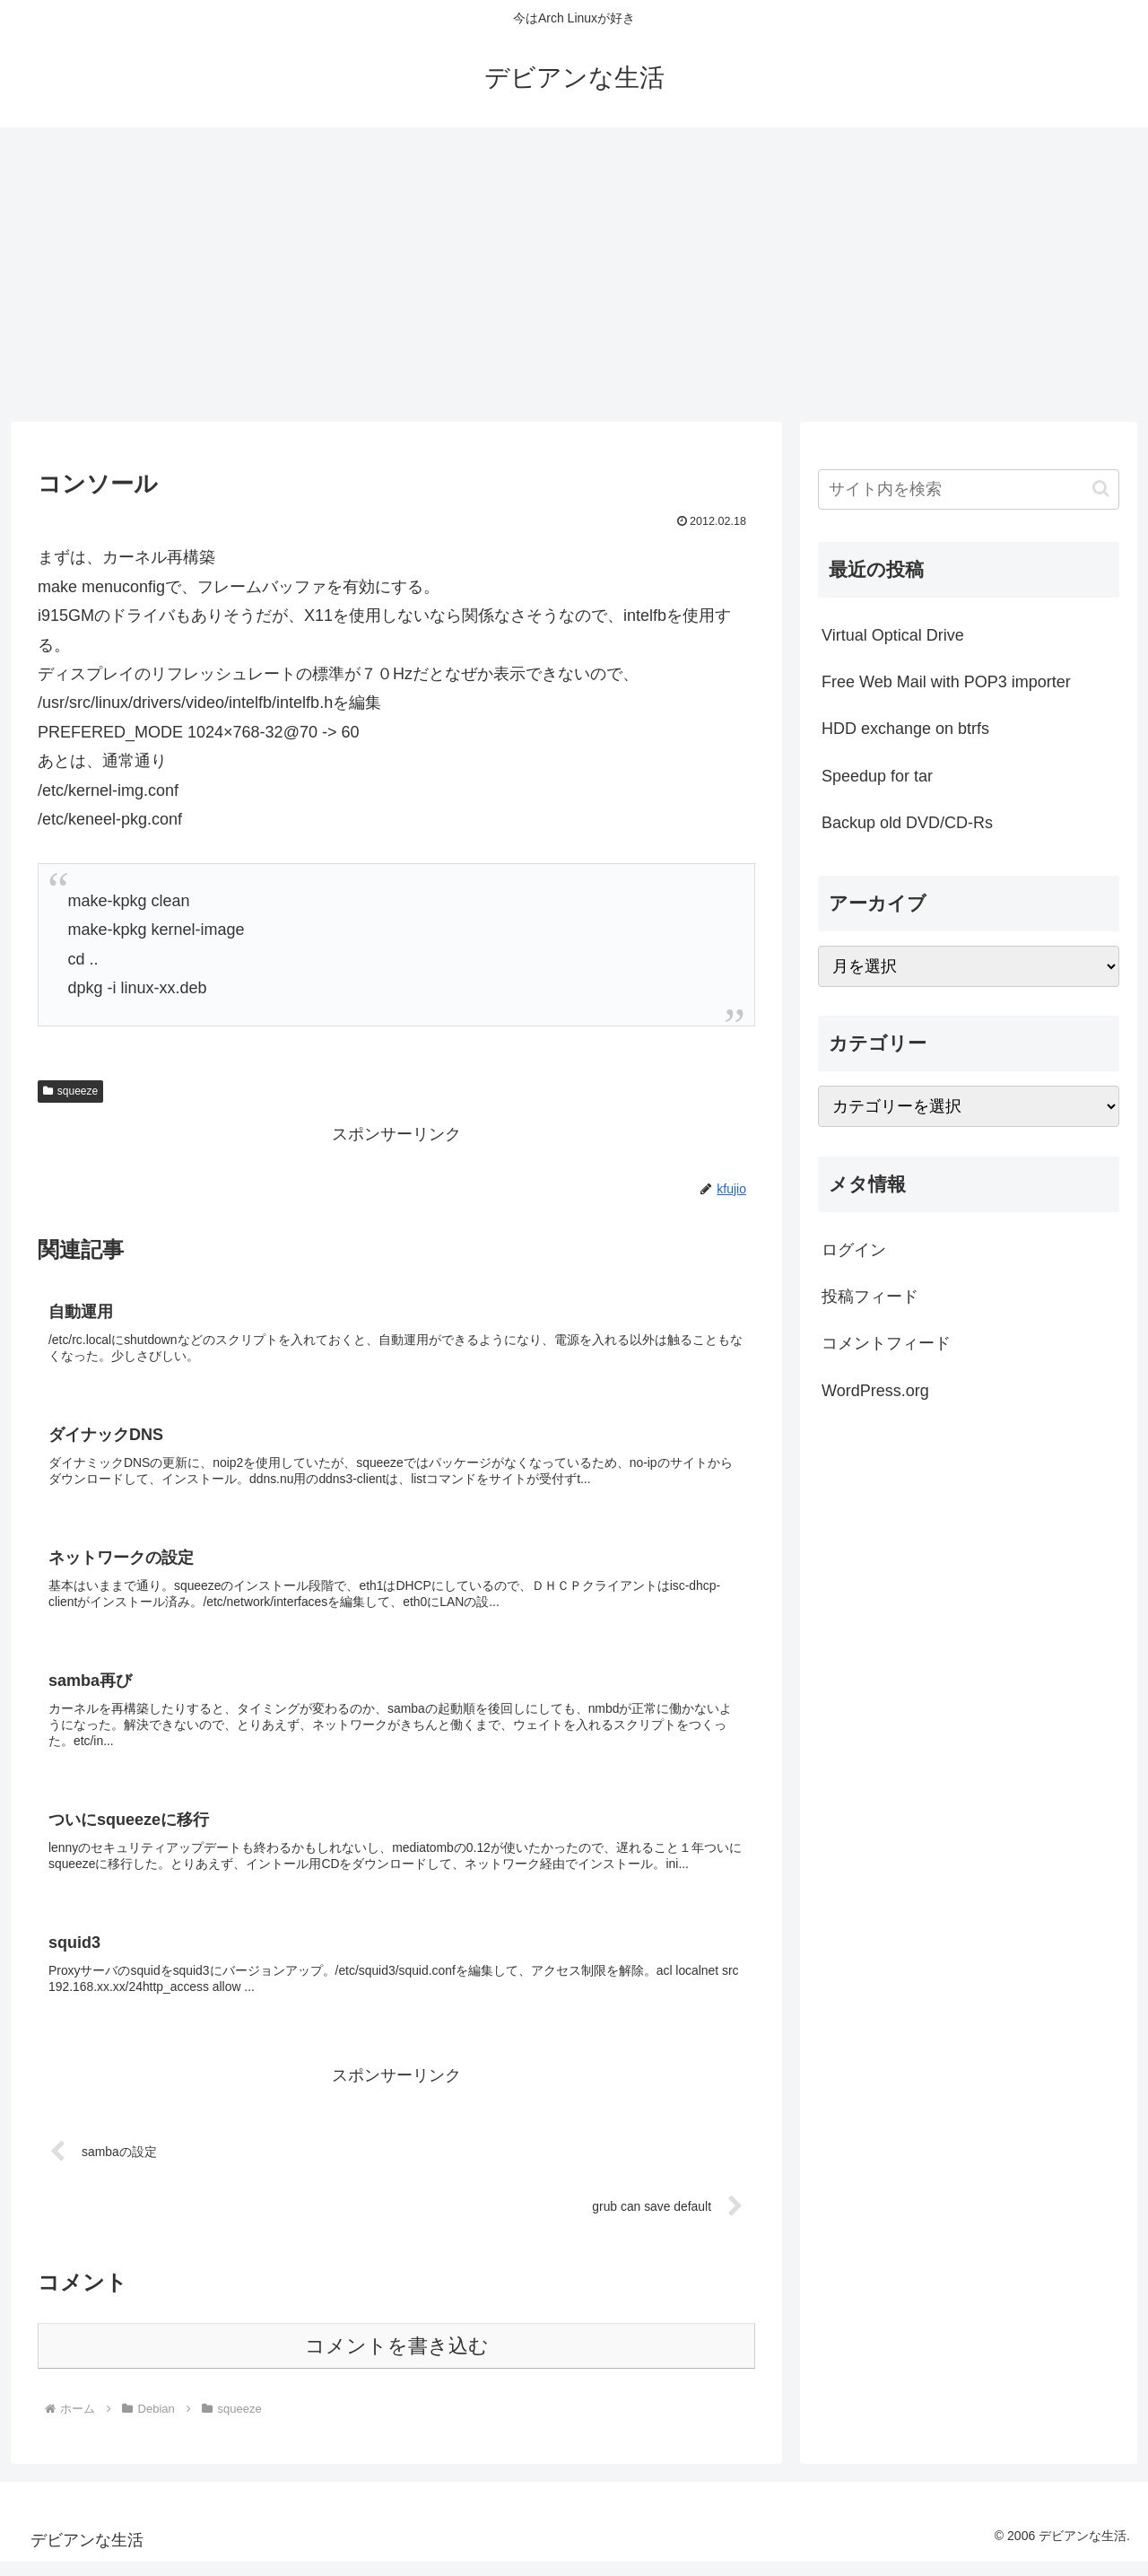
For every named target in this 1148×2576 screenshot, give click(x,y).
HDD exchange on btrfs (905, 729)
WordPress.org (875, 1391)
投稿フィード (870, 1296)
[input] (968, 489)
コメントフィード (886, 1343)
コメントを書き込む (397, 2360)
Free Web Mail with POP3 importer (946, 682)
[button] (1101, 488)
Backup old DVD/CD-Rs (907, 823)
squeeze (70, 1091)
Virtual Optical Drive (893, 635)
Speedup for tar (877, 776)
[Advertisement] (574, 274)
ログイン (854, 1250)
